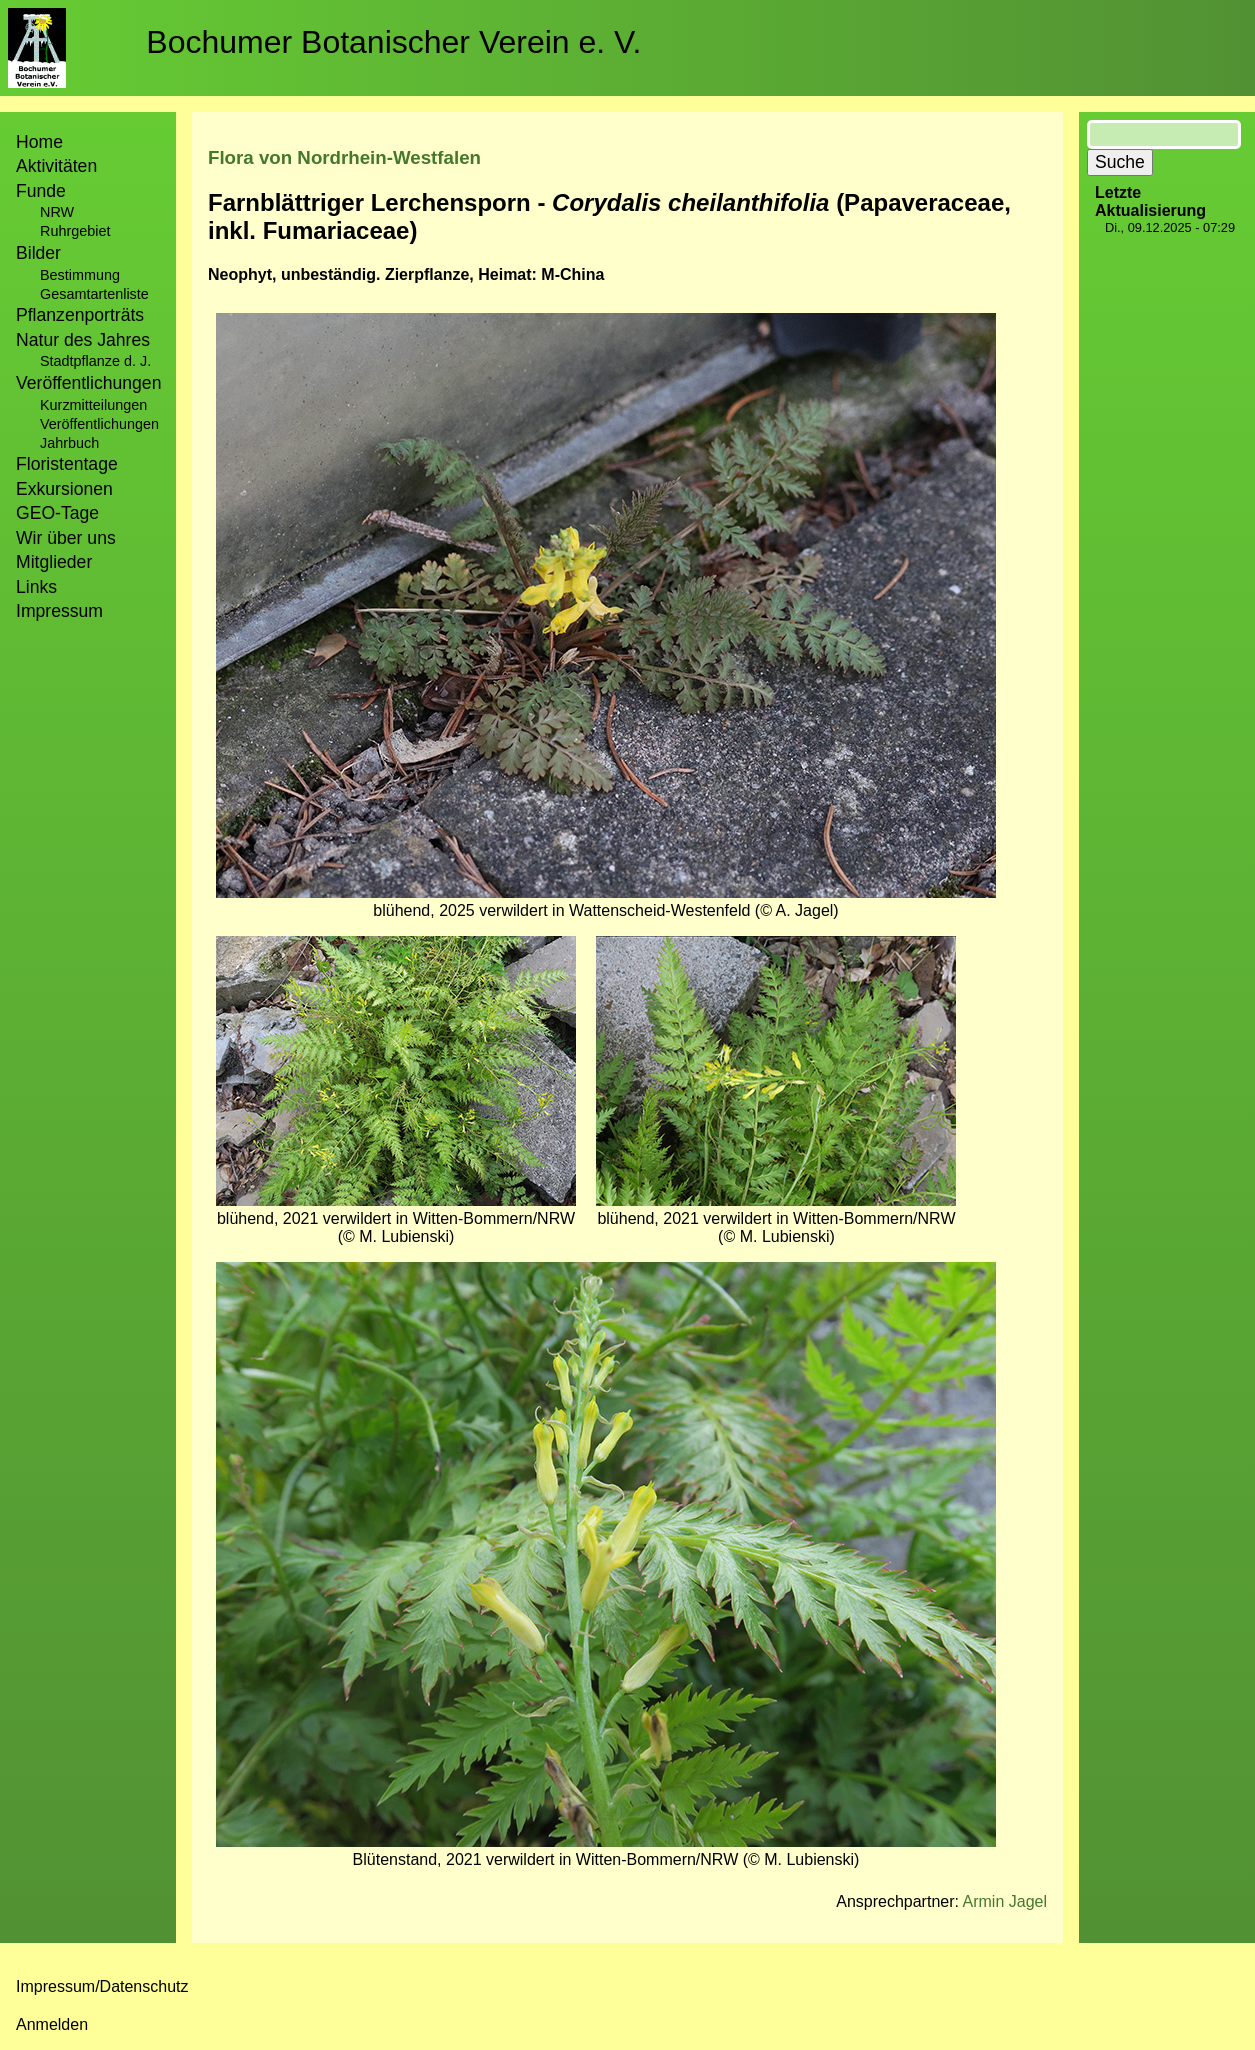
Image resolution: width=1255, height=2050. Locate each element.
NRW (57, 212)
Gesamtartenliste (94, 294)
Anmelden (52, 2024)
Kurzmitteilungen (93, 405)
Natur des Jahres (83, 340)
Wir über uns (66, 538)
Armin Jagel (1005, 1901)
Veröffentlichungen (99, 424)
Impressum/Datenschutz (102, 1986)
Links (36, 587)
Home (39, 142)
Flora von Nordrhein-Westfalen (344, 157)
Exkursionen (64, 489)
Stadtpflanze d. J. (95, 361)
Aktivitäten (56, 166)
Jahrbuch (69, 443)
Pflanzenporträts (80, 315)
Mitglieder (54, 562)
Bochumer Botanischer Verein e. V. (393, 42)
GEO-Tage (57, 513)
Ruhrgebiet (75, 231)
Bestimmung (80, 275)
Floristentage (67, 464)
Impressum (59, 611)
